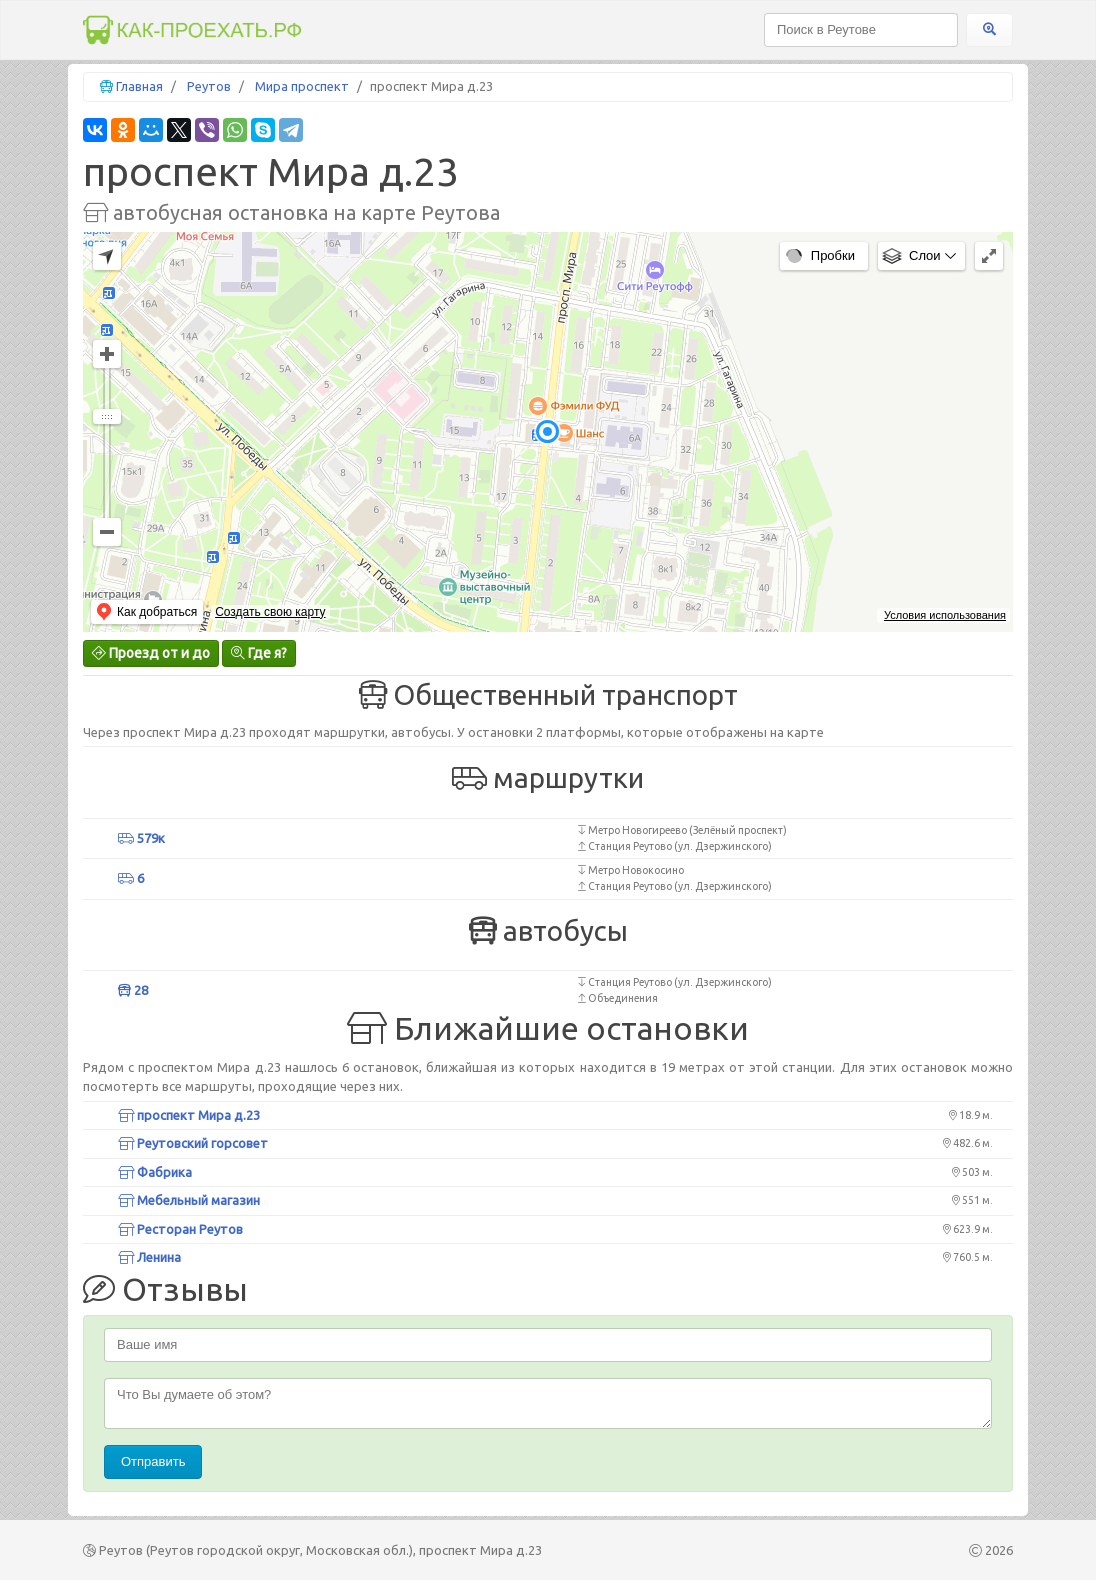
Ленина (149, 1257)
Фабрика (155, 1172)
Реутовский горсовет (193, 1143)
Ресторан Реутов (180, 1229)
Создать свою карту (270, 612)
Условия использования (945, 615)
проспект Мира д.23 (189, 1115)
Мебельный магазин (189, 1200)
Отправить (153, 1461)
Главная (139, 86)
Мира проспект (302, 86)
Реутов (209, 86)
